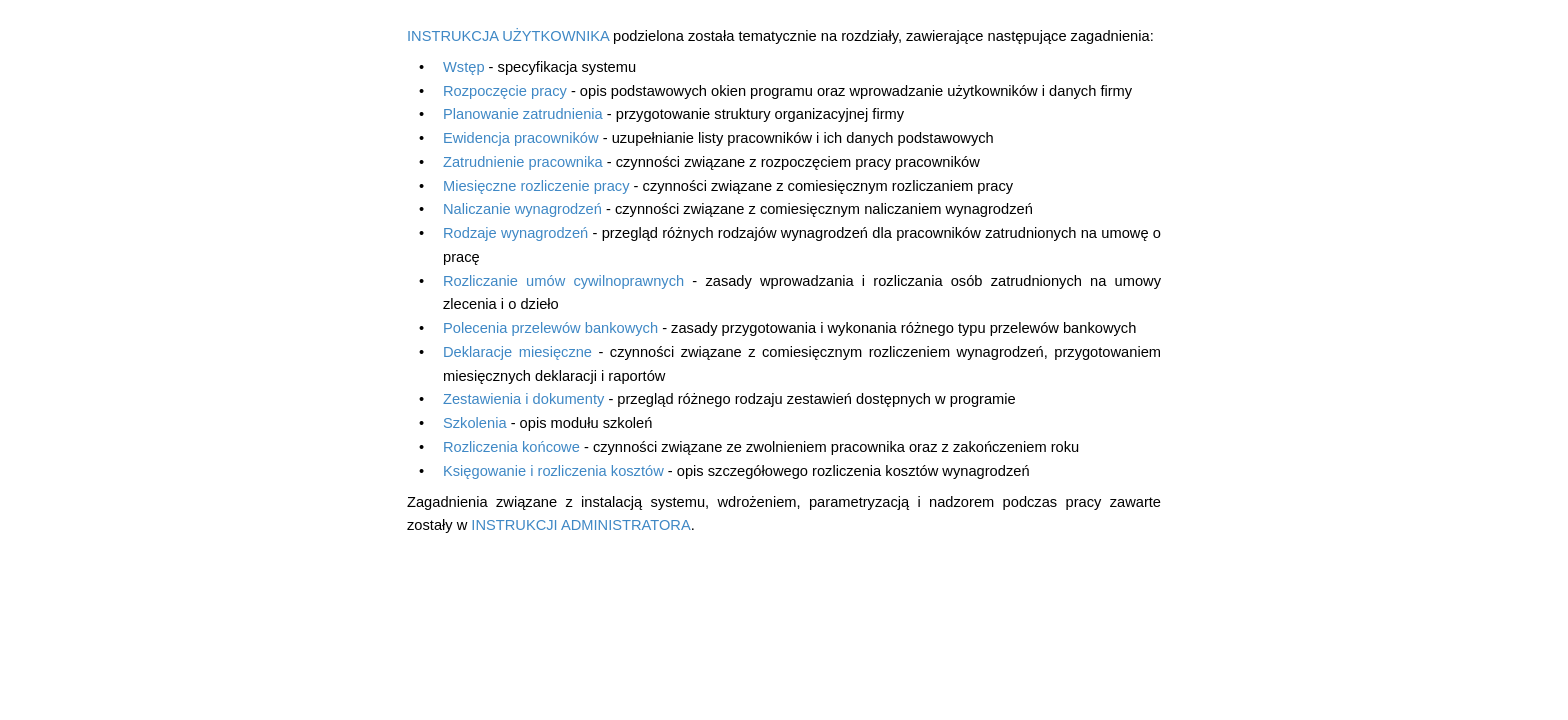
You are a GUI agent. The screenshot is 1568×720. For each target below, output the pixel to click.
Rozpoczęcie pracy (505, 91)
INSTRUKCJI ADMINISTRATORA (580, 525)
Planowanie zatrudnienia (523, 114)
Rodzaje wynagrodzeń (515, 233)
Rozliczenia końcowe (511, 447)
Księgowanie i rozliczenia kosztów (553, 471)
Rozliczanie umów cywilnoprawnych (563, 281)
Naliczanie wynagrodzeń (522, 209)
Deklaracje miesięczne (517, 352)
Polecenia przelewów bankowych (550, 328)
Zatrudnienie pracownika (523, 162)
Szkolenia (475, 423)
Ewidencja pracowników (521, 138)
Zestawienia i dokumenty (523, 399)
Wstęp (464, 67)
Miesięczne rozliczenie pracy (536, 186)
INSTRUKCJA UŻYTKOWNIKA (508, 36)
